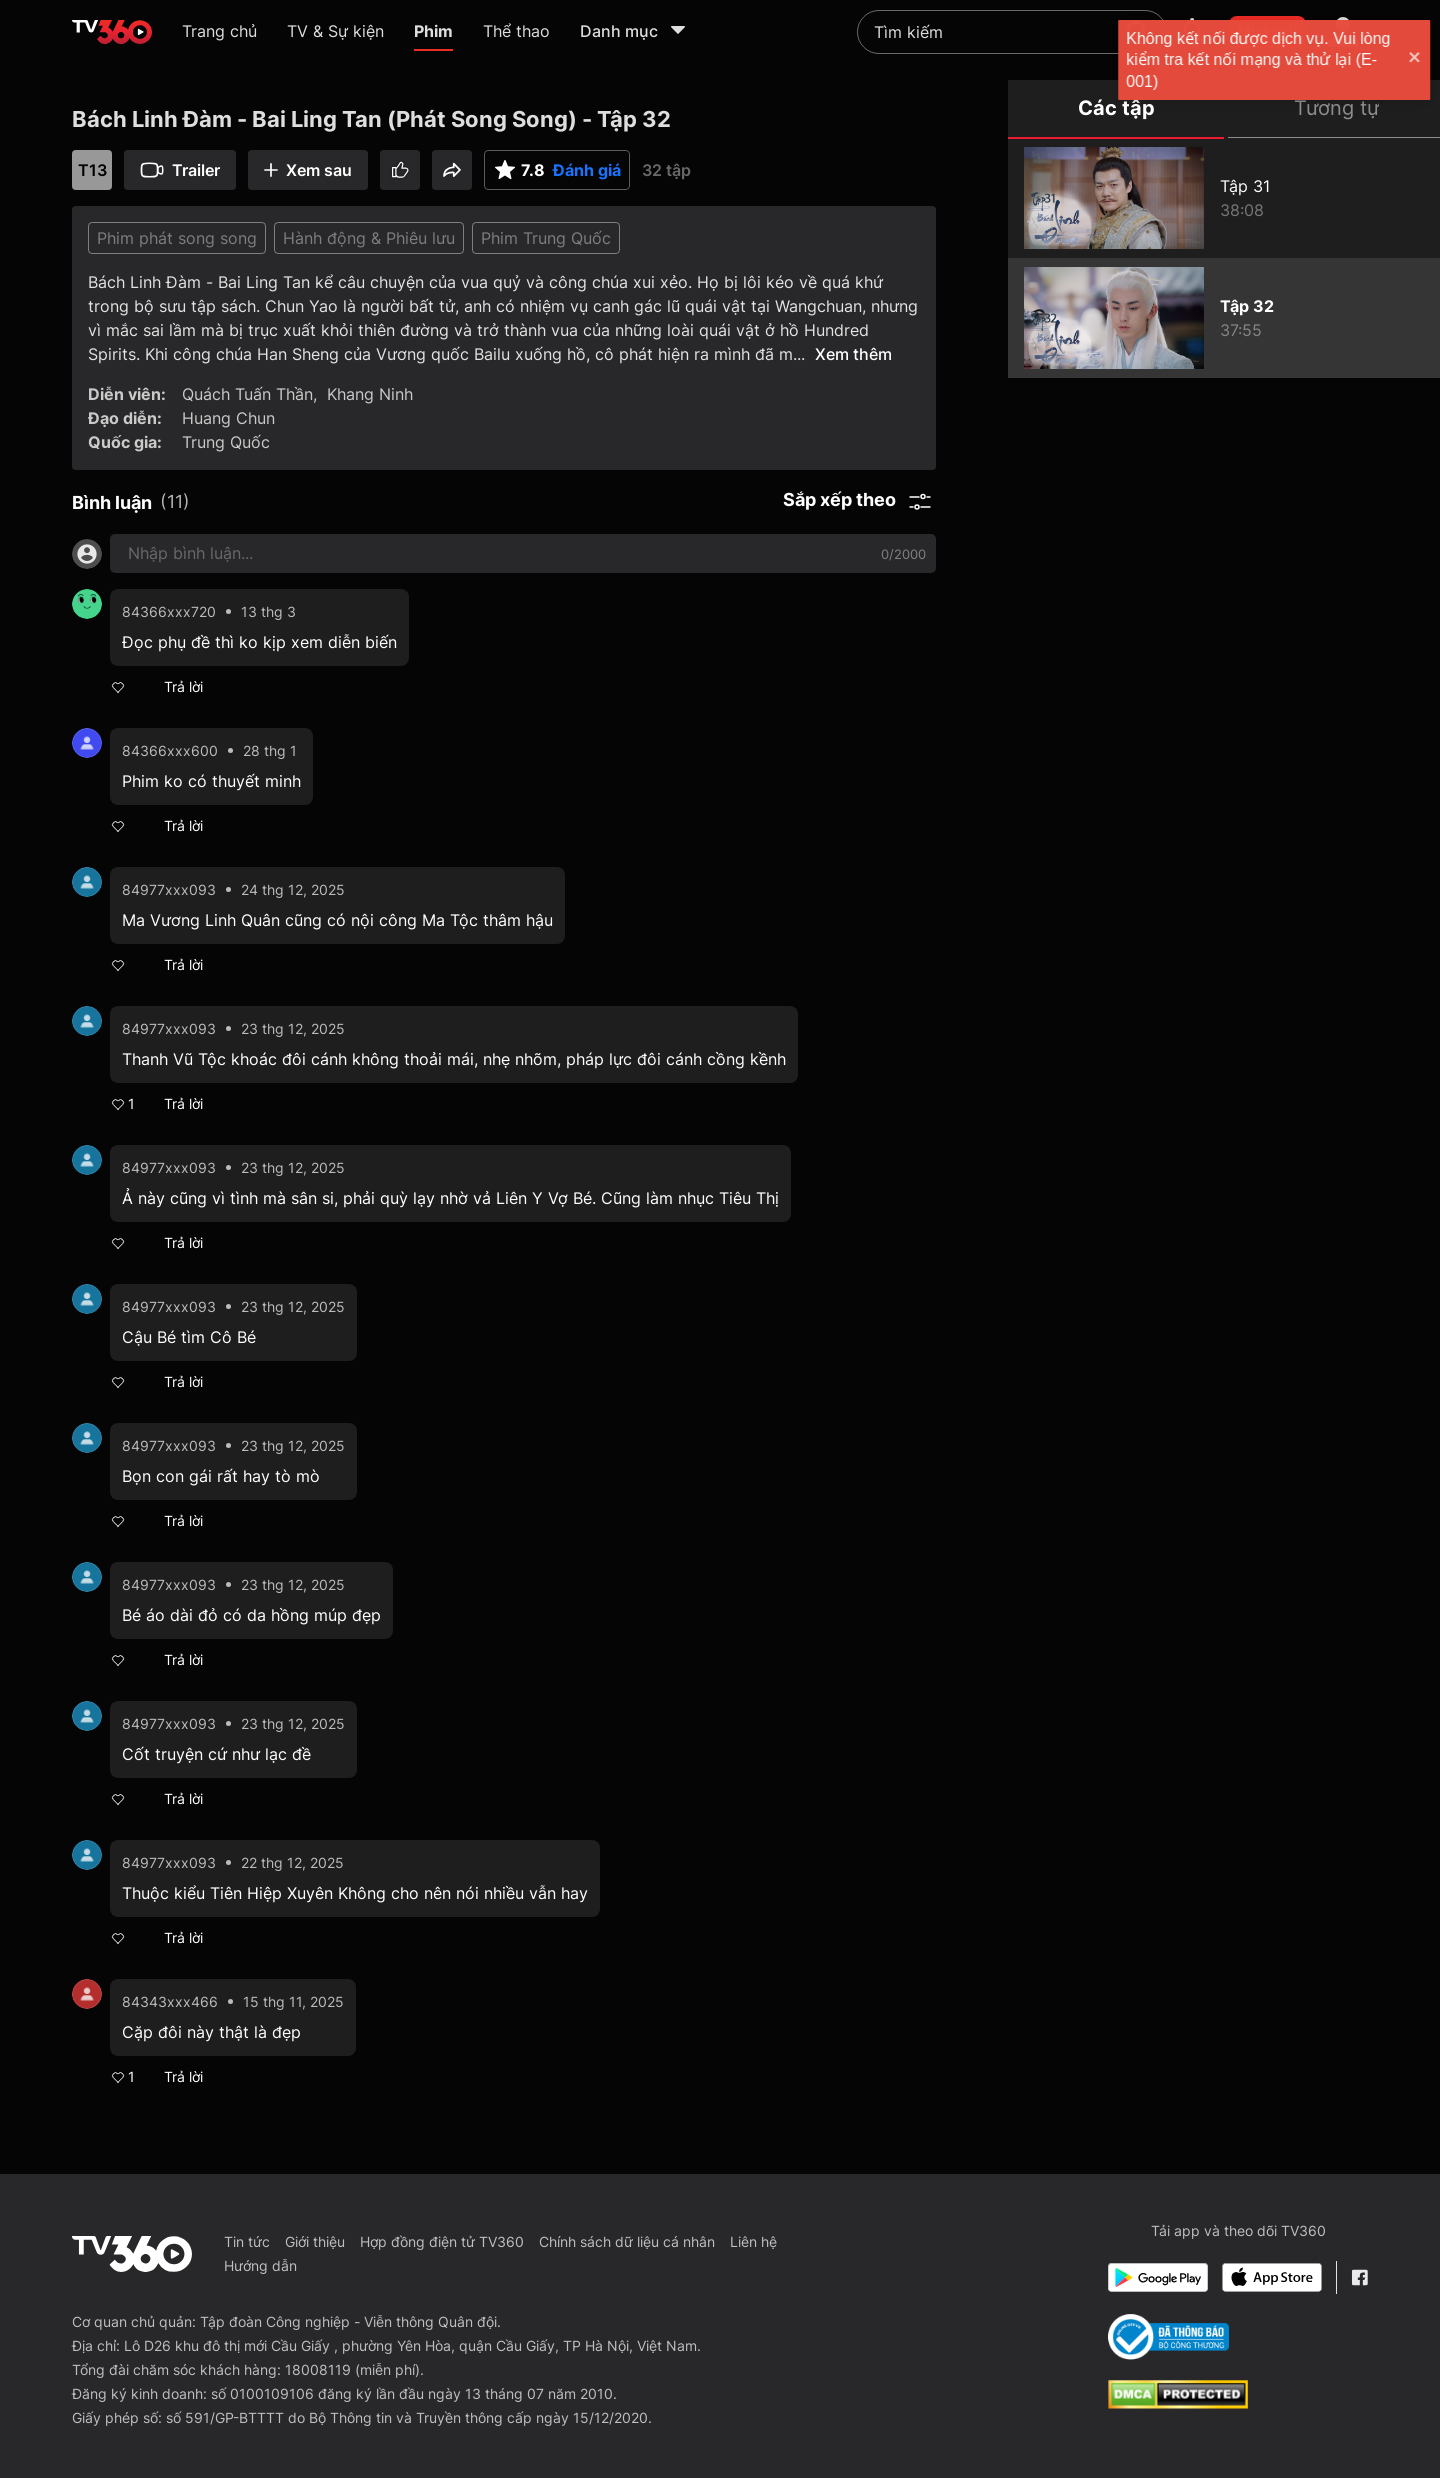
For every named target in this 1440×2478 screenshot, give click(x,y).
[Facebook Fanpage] (1359, 2277)
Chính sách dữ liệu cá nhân (627, 2241)
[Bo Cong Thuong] (1168, 2337)
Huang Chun (228, 418)
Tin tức (247, 2241)
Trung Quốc (226, 442)
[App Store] (1272, 2277)
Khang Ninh (370, 394)
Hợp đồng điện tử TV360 (442, 2241)
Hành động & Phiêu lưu (369, 238)
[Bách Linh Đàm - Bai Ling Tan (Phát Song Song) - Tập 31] (1224, 198)
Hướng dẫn (260, 2265)
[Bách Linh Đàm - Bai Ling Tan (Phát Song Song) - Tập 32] (1224, 318)
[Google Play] (1158, 2277)
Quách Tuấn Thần (247, 394)
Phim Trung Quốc (546, 238)
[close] (1405, 59)
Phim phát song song (177, 238)
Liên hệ (753, 2241)
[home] (112, 32)
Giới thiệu (315, 2241)
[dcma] (1178, 2403)
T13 (92, 170)
